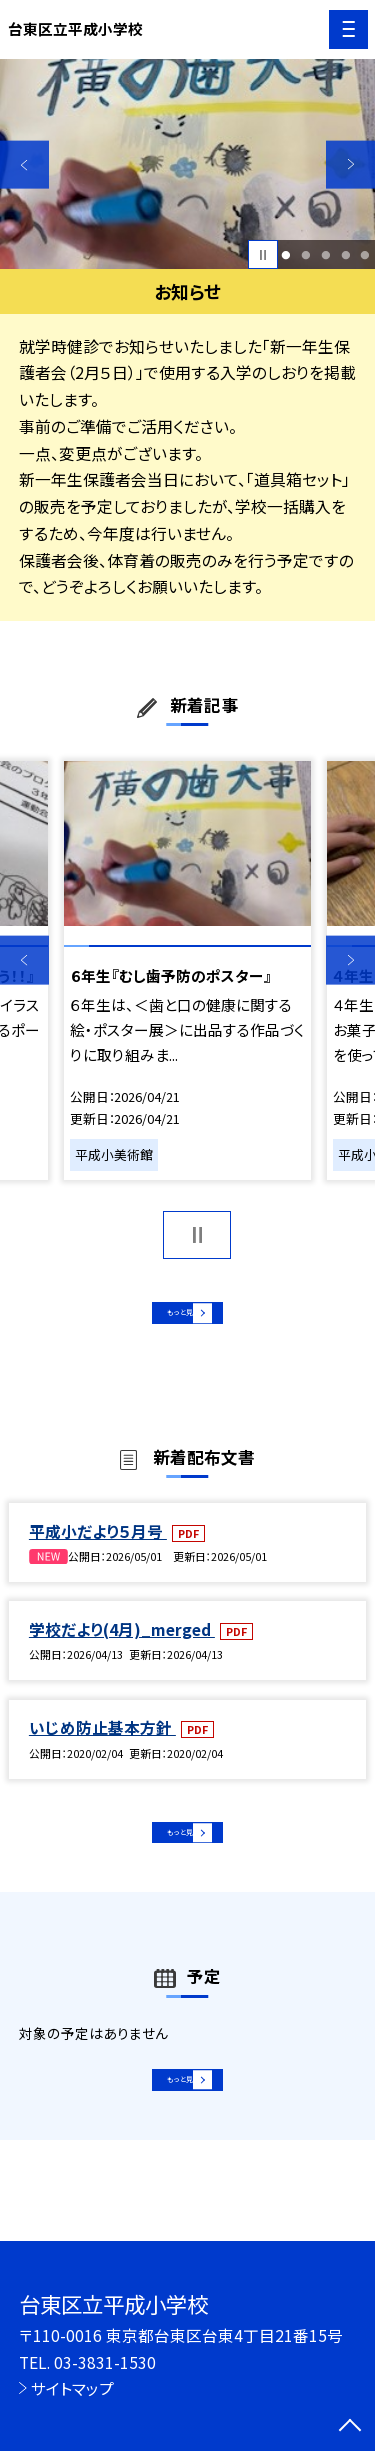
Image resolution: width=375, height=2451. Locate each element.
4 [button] (345, 255)
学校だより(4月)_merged (122, 1648)
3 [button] (325, 255)
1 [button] (286, 255)
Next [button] (350, 164)
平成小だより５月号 (98, 1549)
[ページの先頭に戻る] (350, 2427)
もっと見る (177, 1319)
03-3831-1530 (105, 2362)
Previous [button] (24, 164)
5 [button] (365, 255)
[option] (187, 164)
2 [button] (305, 255)
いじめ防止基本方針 (102, 1746)
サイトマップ (72, 2388)
